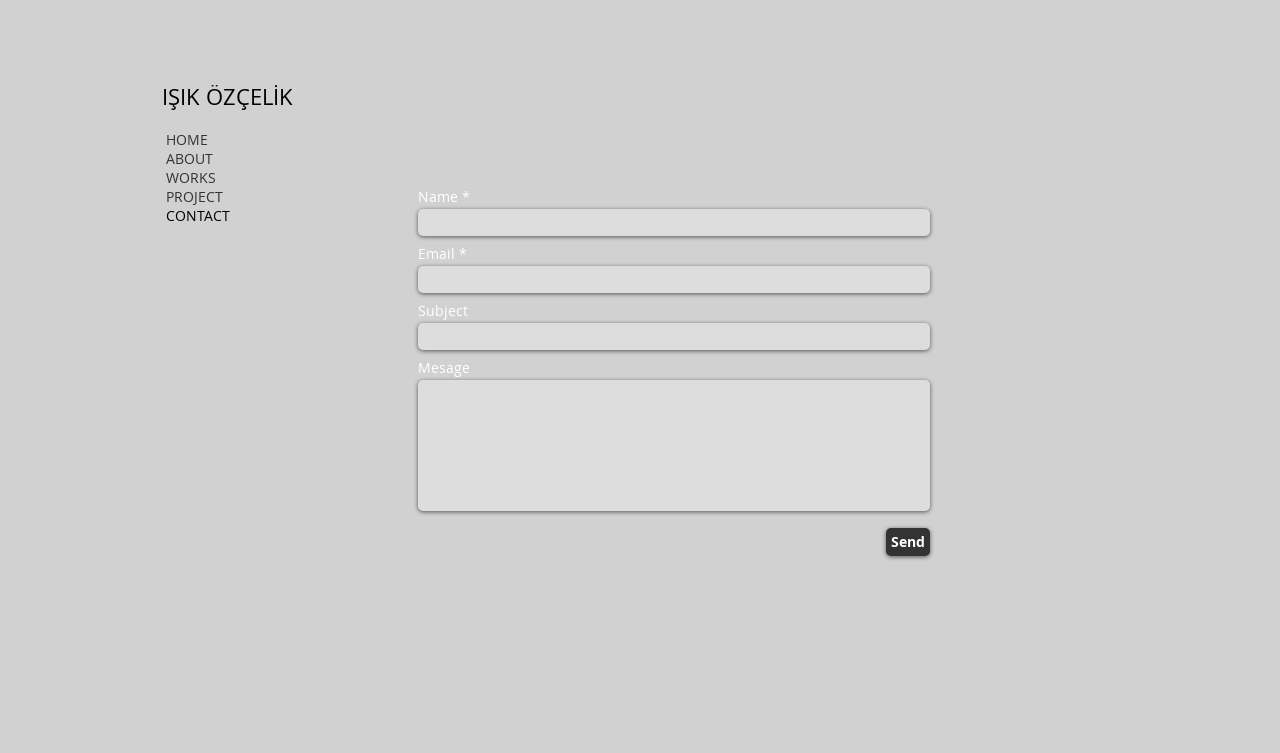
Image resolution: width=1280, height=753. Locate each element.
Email (436, 254)
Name (438, 197)
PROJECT (194, 196)
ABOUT (189, 158)
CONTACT (198, 215)
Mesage (444, 368)
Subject (443, 311)
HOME (187, 139)
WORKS (191, 177)
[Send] (908, 542)
